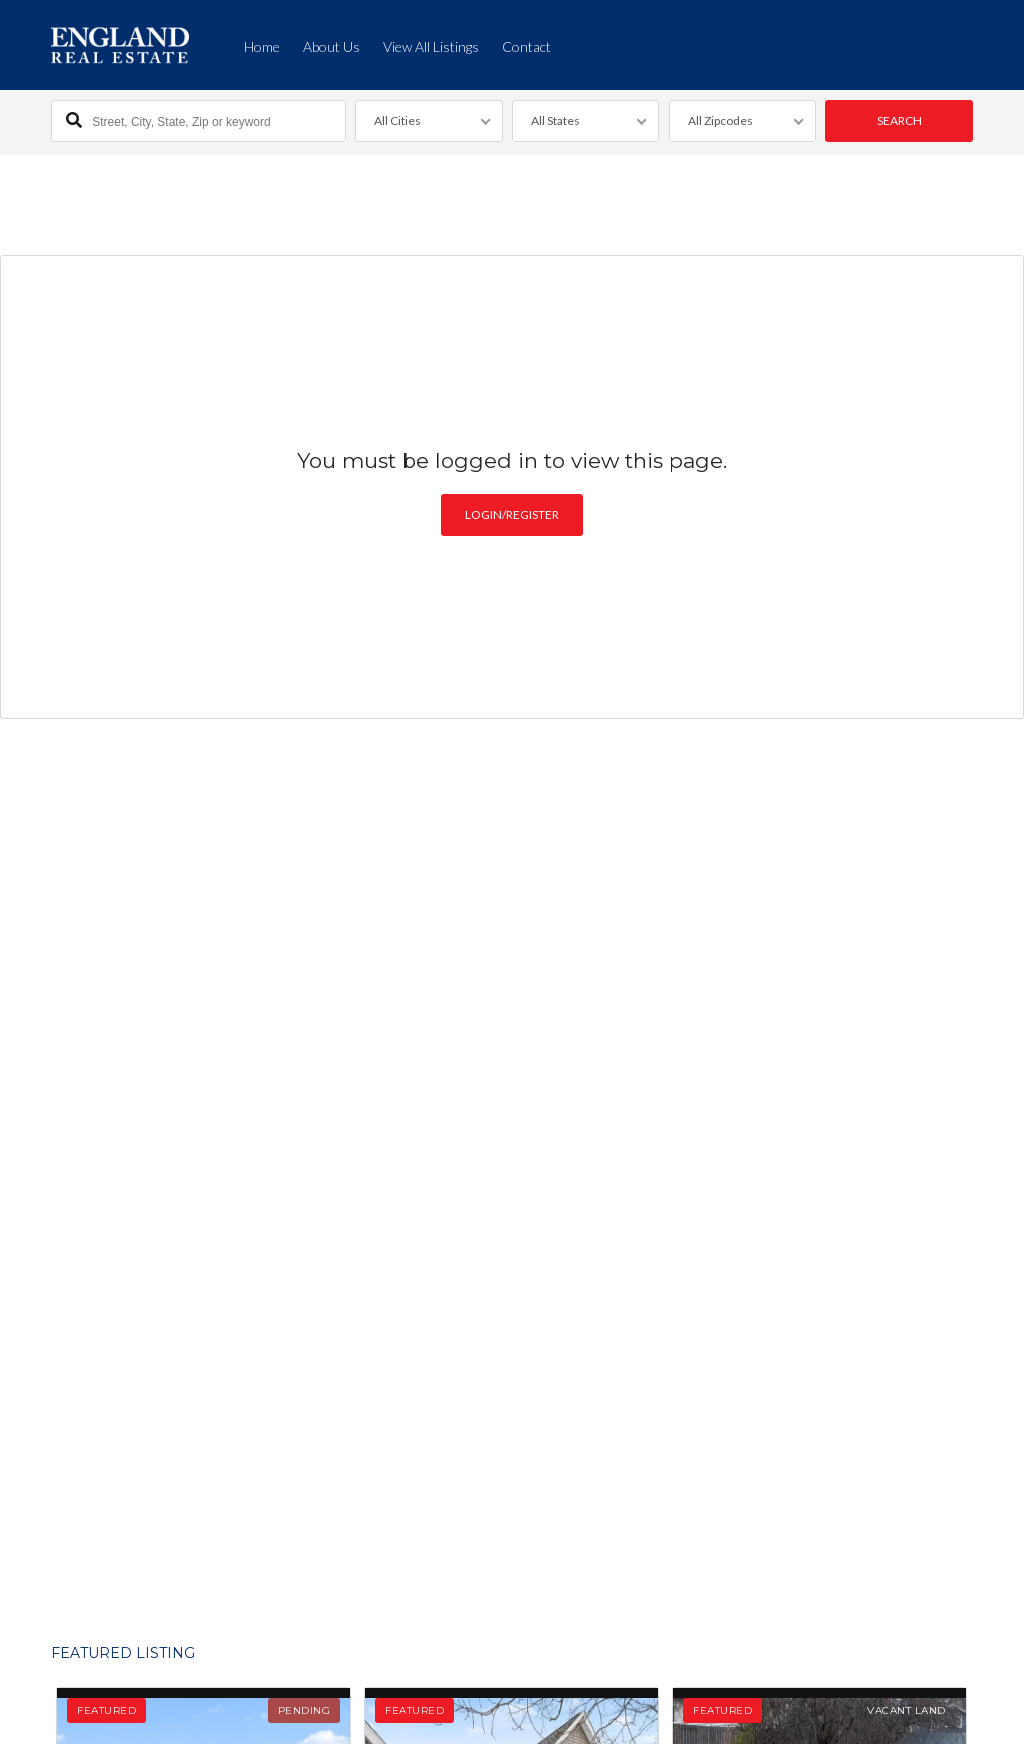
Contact (526, 46)
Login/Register (512, 512)
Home (262, 46)
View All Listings (431, 46)
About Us (331, 46)
